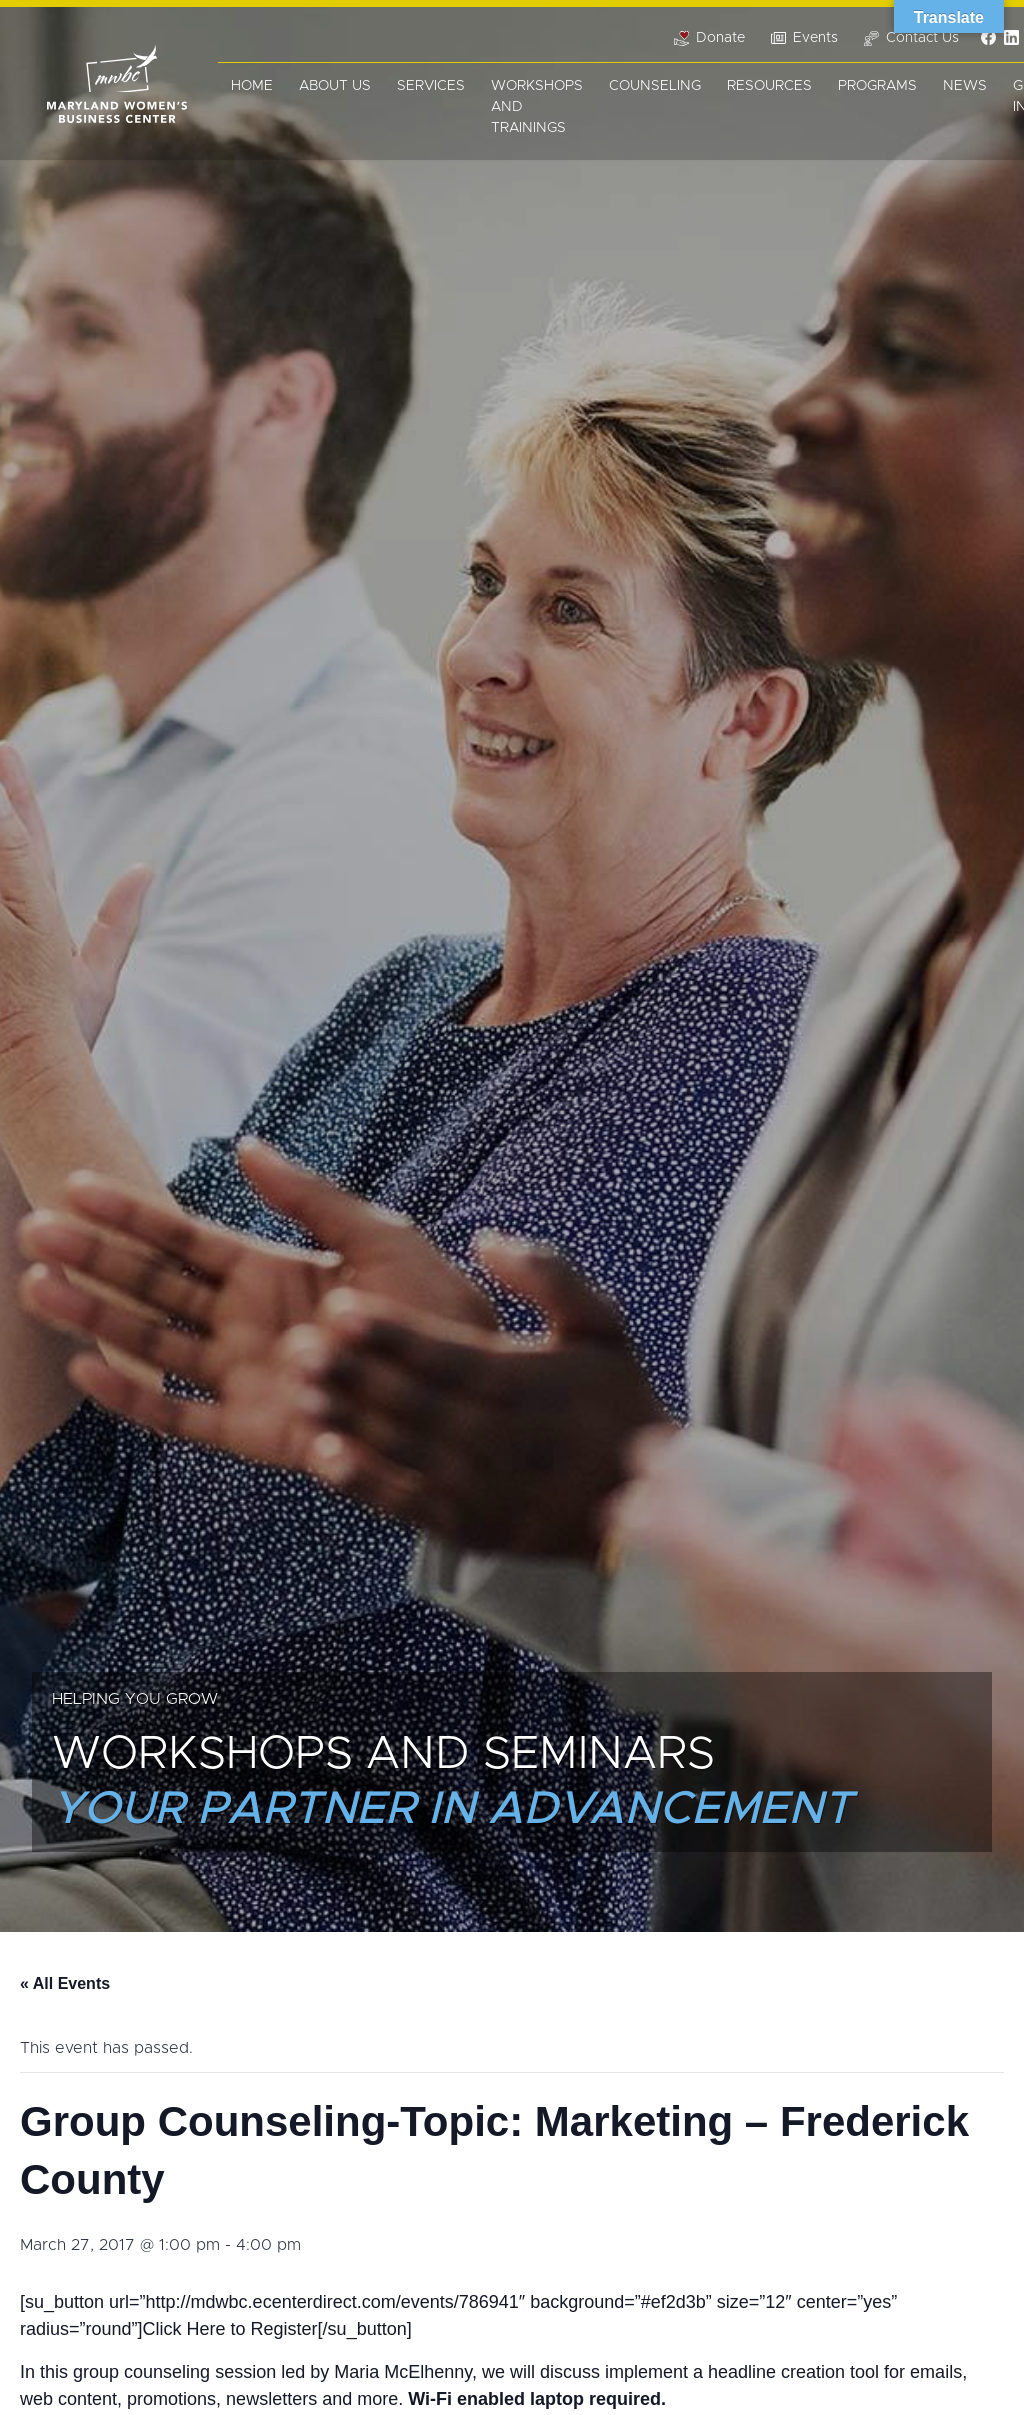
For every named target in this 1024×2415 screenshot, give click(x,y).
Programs (877, 86)
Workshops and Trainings (537, 107)
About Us (335, 86)
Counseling (655, 86)
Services (431, 86)
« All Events (65, 1983)
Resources (769, 86)
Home (252, 86)
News (965, 86)
